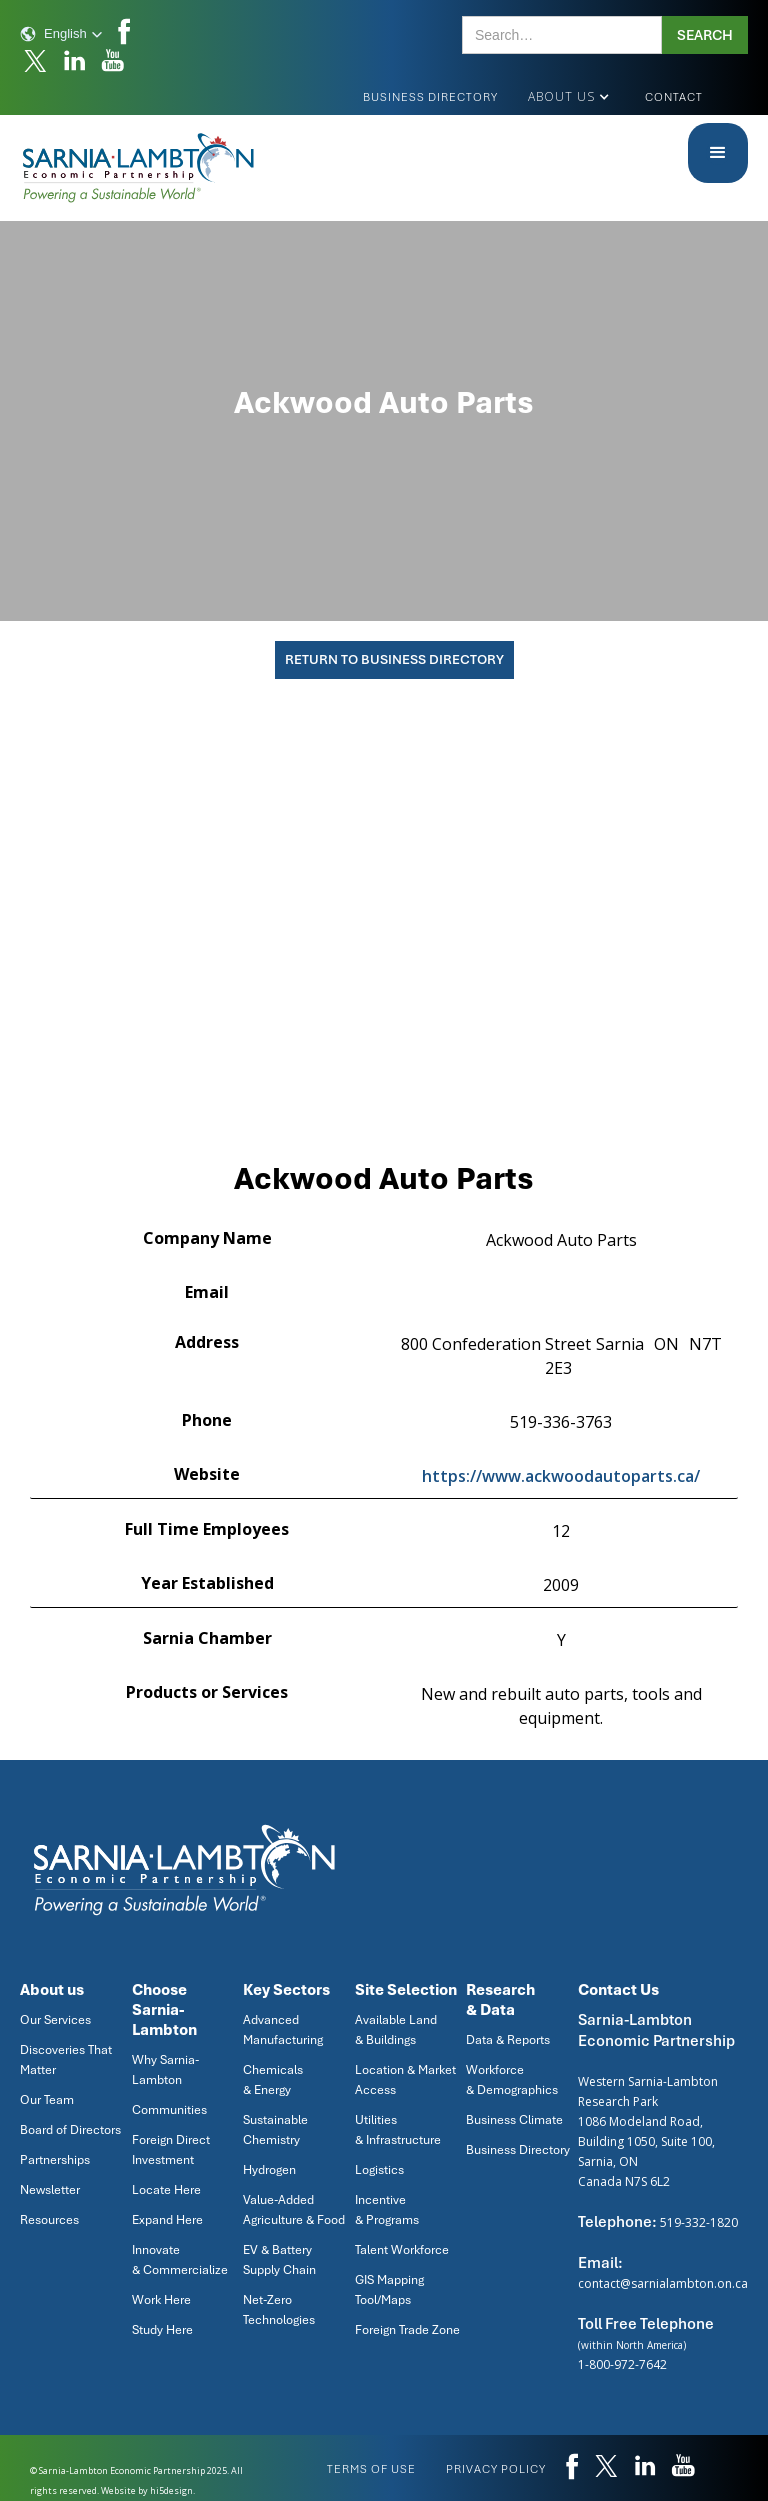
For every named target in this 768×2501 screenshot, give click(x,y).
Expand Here (167, 2220)
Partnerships (55, 2160)
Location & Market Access (405, 2080)
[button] (61, 34)
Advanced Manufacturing (283, 2030)
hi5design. (172, 2490)
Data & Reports (508, 2040)
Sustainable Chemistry (275, 2130)
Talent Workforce (402, 2250)
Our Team (47, 2100)
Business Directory (430, 97)
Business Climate (514, 2120)
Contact (674, 97)
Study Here (162, 2330)
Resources (49, 2220)
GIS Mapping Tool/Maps (389, 2290)
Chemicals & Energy (273, 2080)
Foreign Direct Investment (171, 2150)
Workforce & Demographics (512, 2080)
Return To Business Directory (394, 659)
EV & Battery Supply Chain (279, 2260)
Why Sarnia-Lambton (165, 2070)
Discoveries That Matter (66, 2060)
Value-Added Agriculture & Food (294, 2210)
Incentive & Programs (387, 2210)
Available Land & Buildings (396, 2030)
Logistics (379, 2170)
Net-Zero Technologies (279, 2310)
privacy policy (496, 2469)
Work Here (161, 2300)
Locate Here (166, 2190)
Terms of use (371, 2469)
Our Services (55, 2020)
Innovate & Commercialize (180, 2260)
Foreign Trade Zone (407, 2330)
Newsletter (50, 2190)
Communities (169, 2110)
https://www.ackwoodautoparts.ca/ (561, 1476)
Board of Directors (70, 2130)
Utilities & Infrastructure (398, 2130)
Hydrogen (269, 2170)
